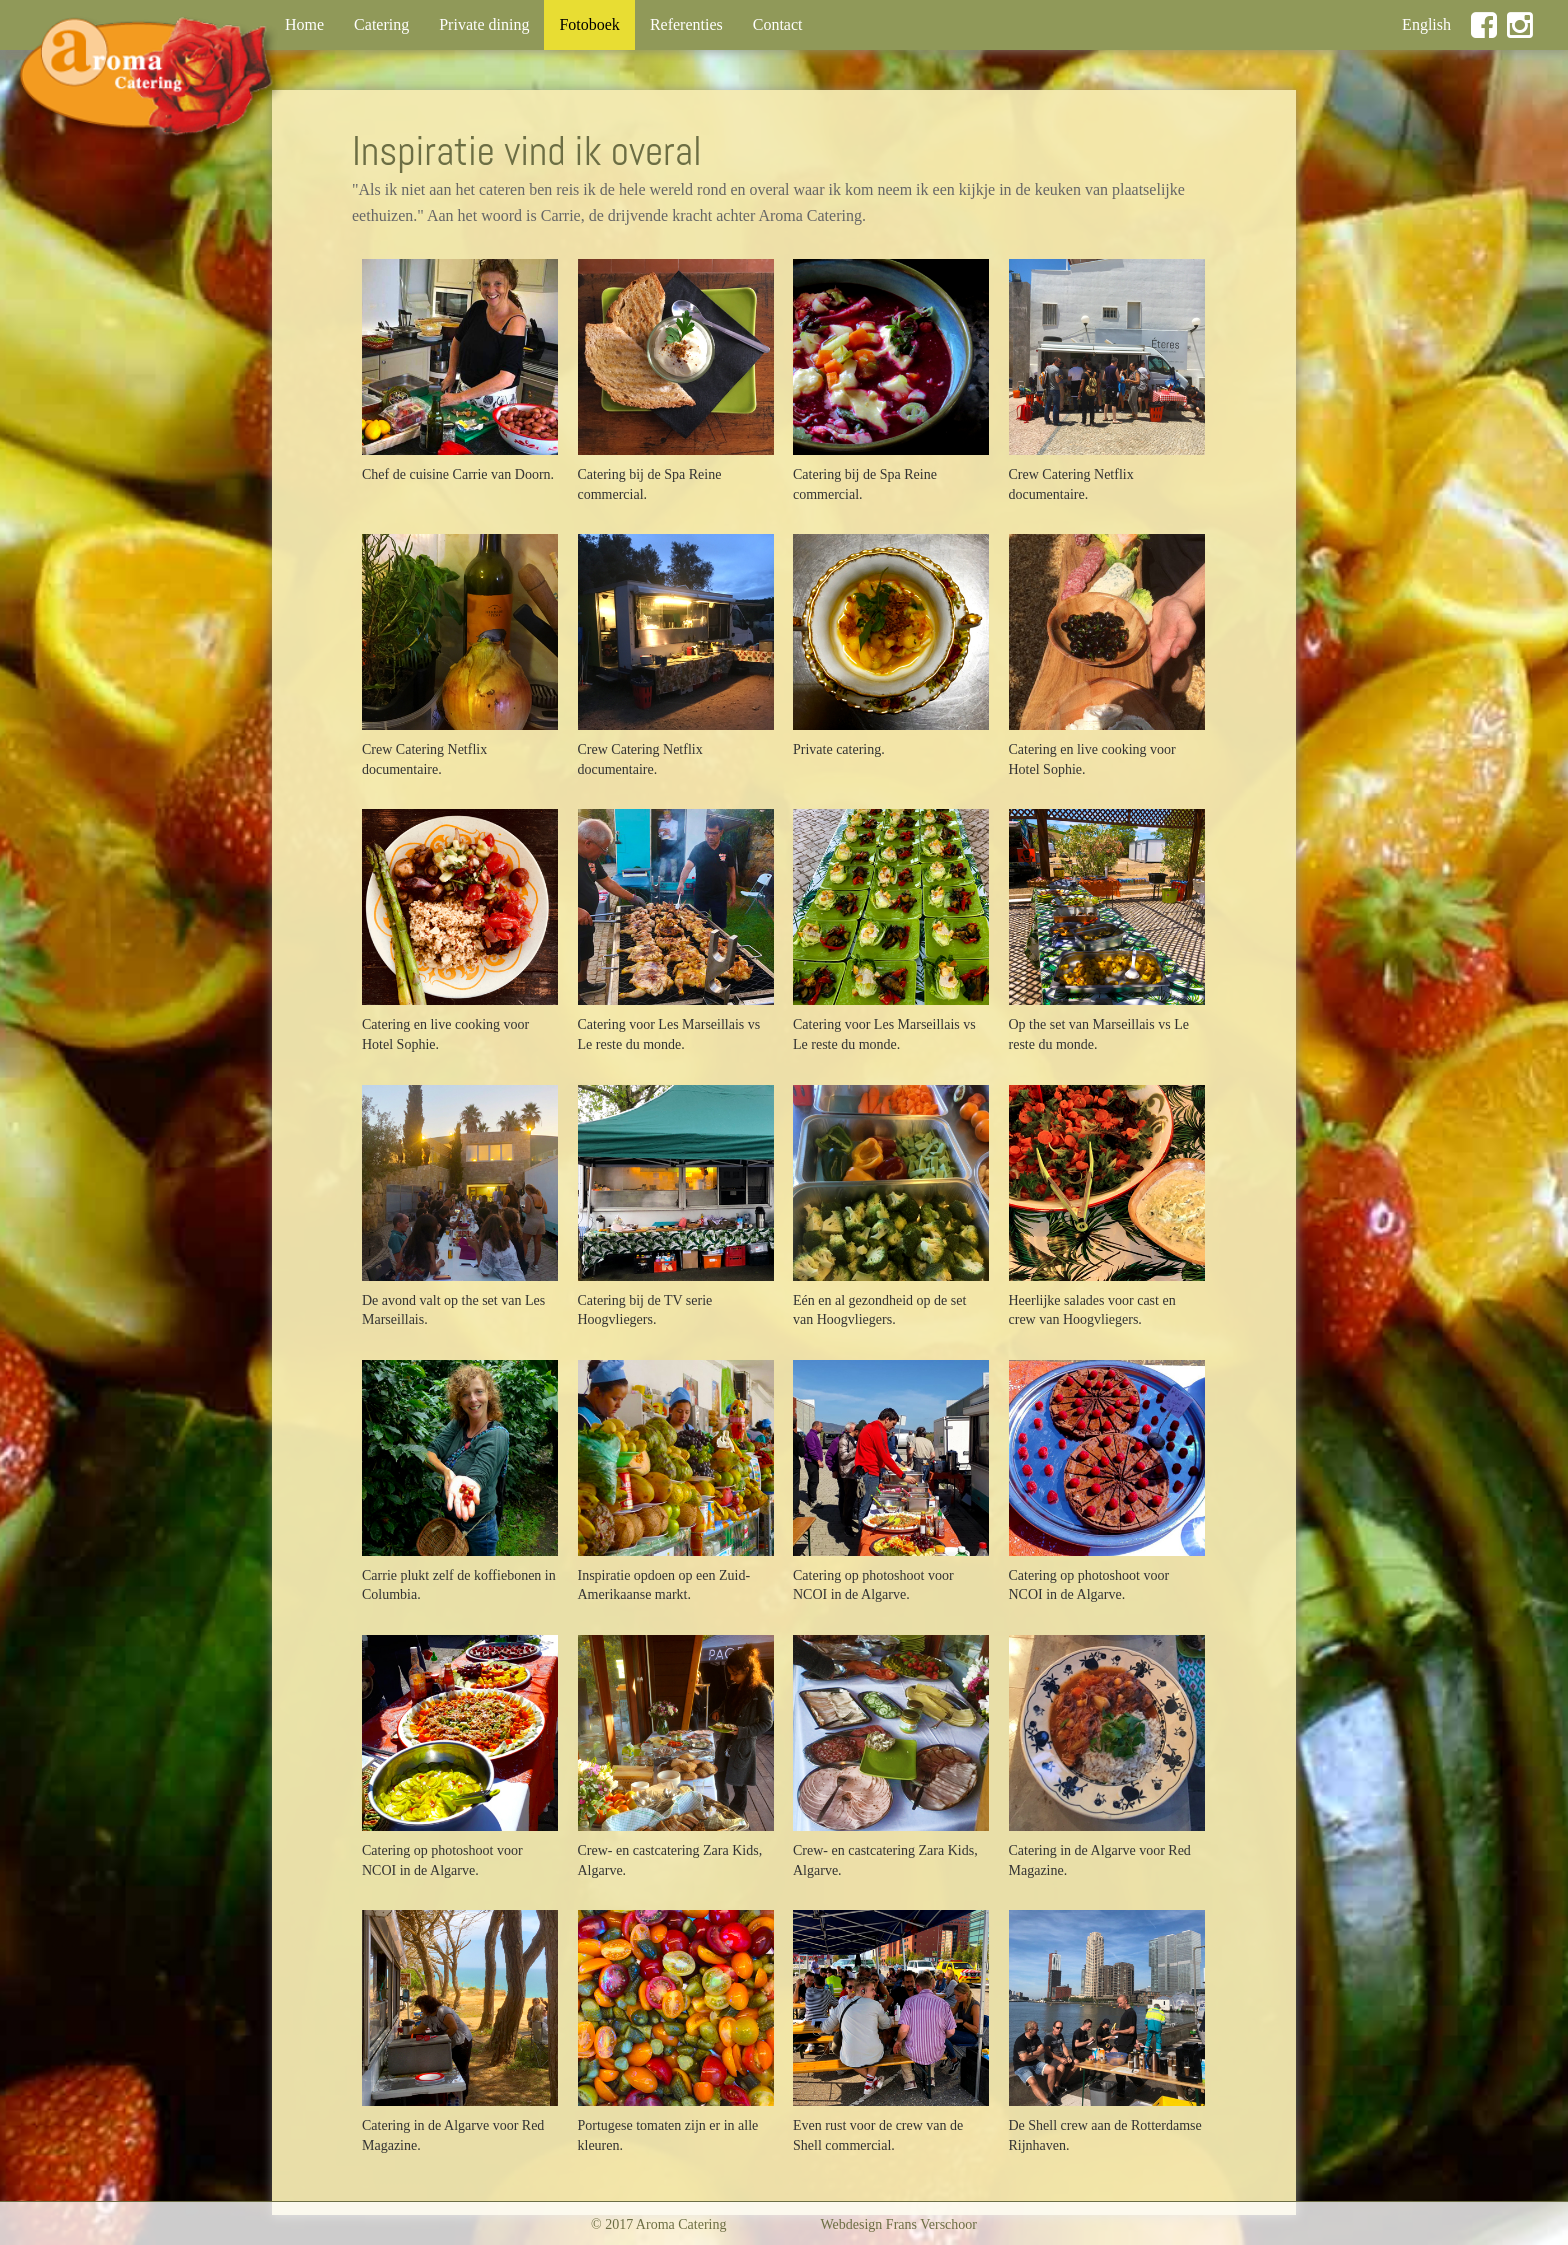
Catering (381, 24)
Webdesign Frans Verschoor (899, 2224)
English (1426, 24)
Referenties (686, 24)
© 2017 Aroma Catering (658, 2224)
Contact (778, 24)
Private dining (484, 24)
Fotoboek (596, 23)
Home (304, 24)
